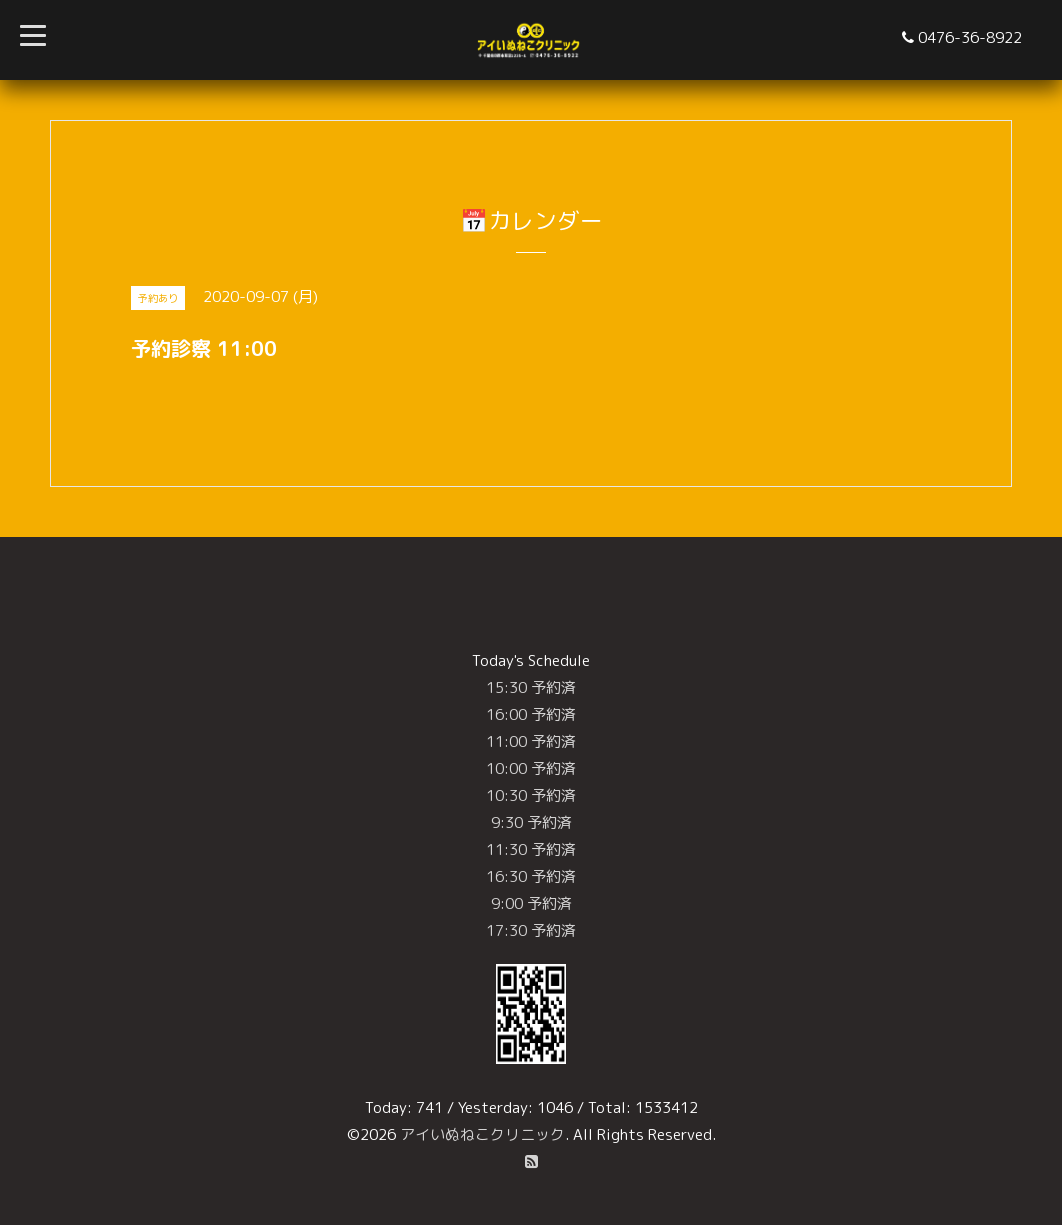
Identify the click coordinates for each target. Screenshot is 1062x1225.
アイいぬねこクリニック (482, 1134)
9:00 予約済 (531, 903)
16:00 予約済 (531, 714)
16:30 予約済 (531, 876)
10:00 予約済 (531, 768)
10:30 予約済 (531, 795)
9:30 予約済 (531, 822)
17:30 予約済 (531, 930)
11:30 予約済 (531, 849)
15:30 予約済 (531, 687)
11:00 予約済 (531, 741)
